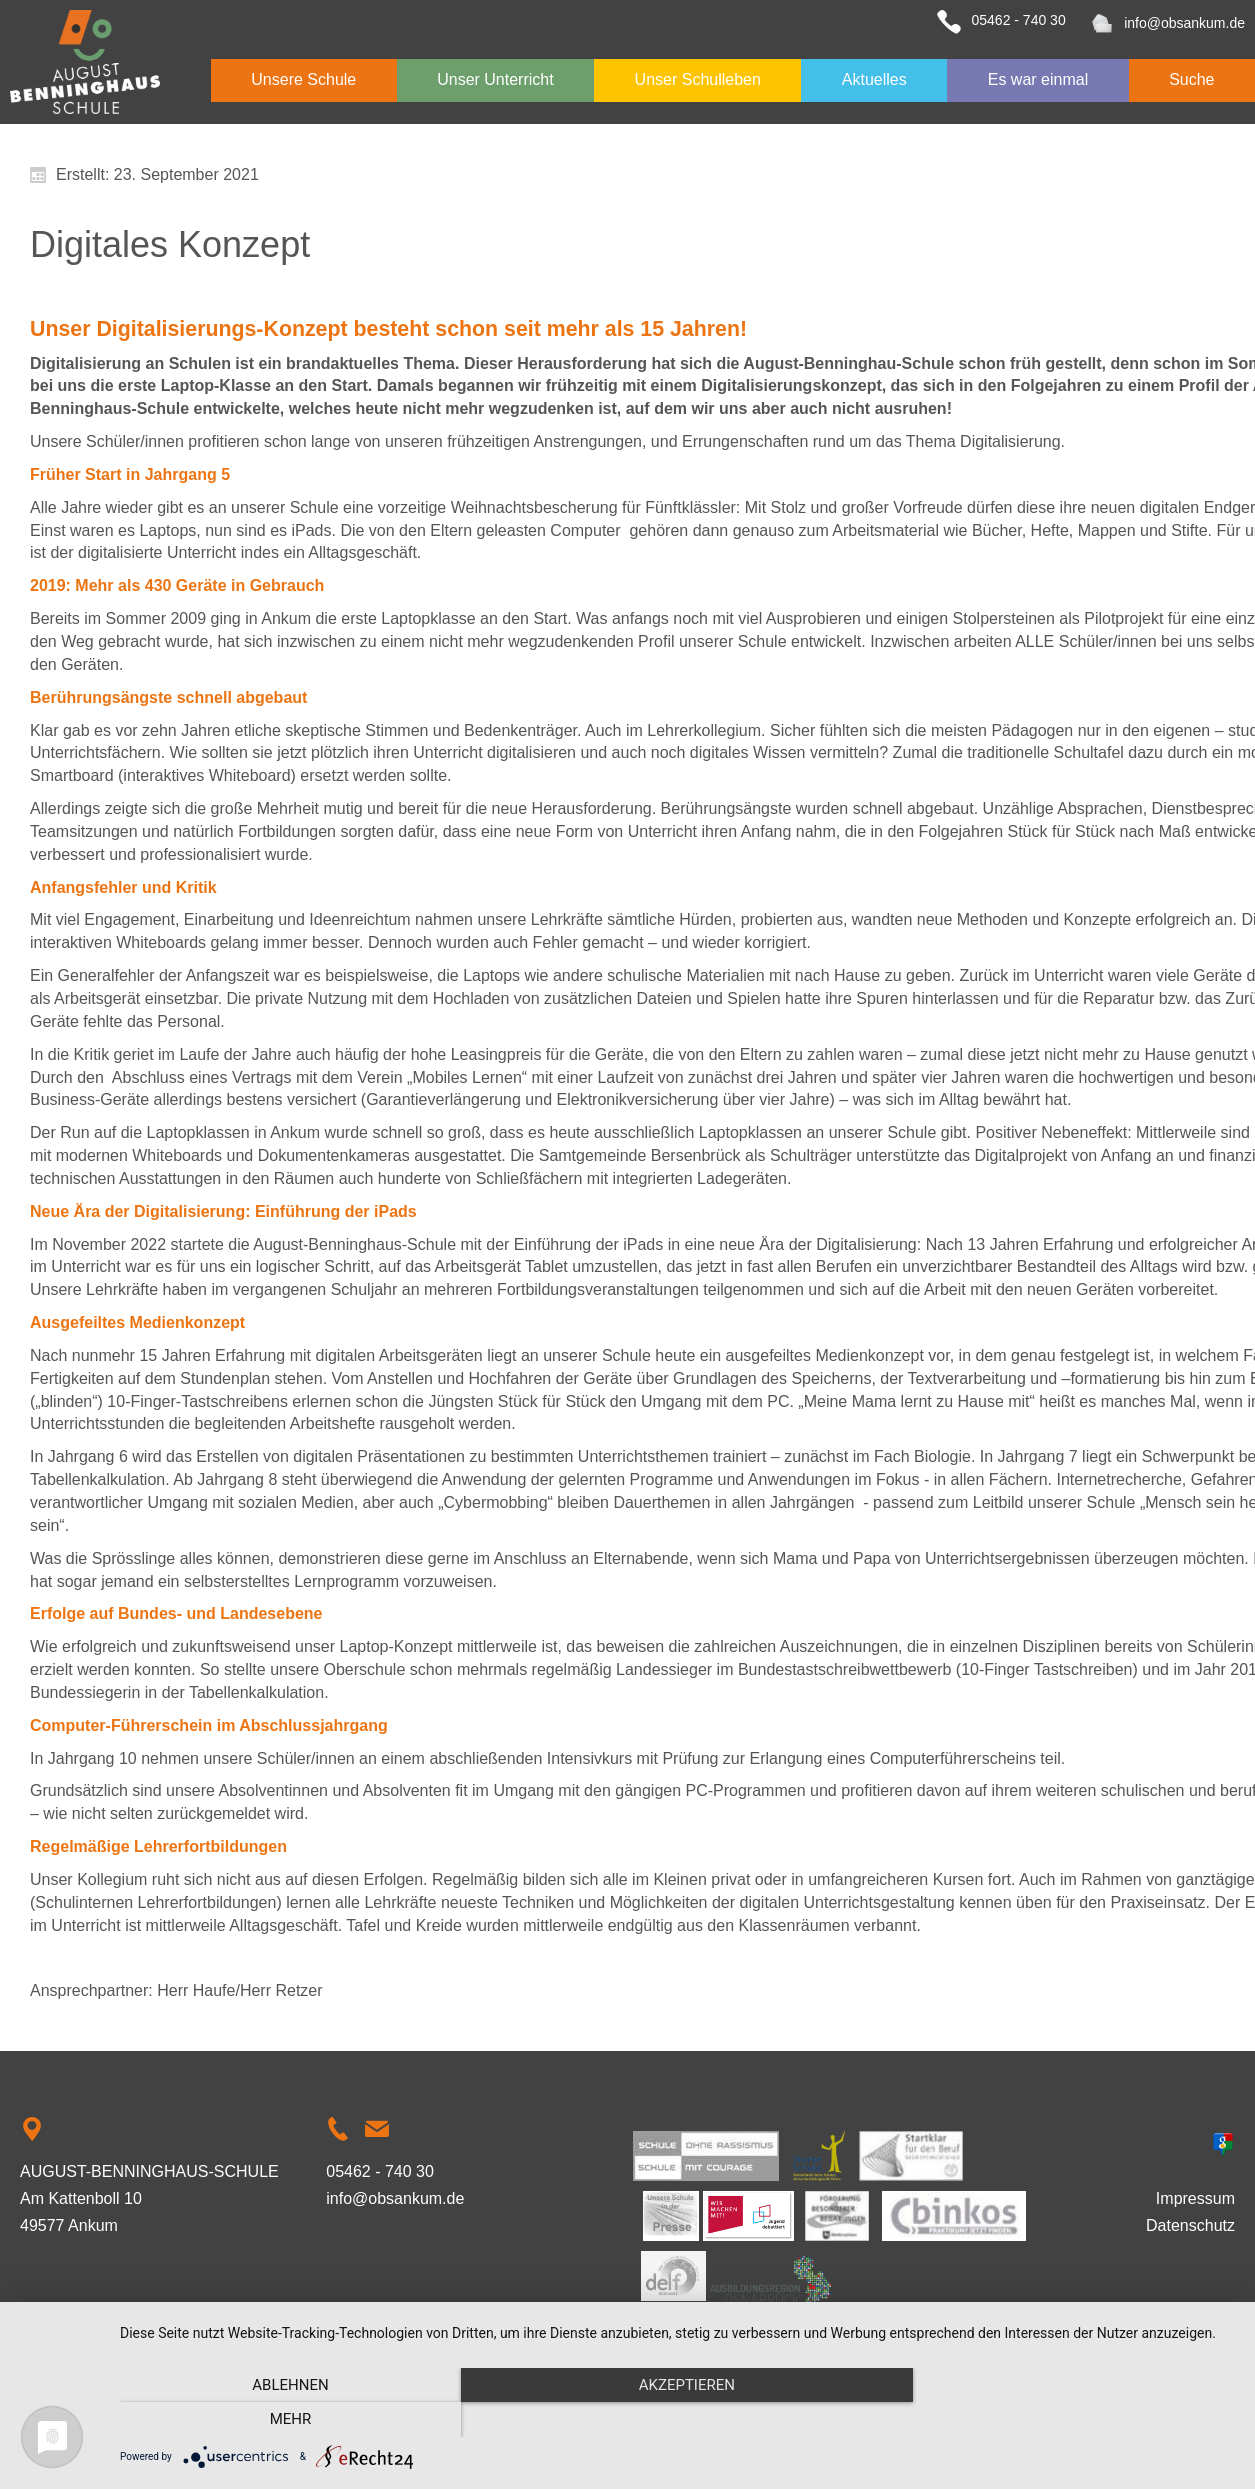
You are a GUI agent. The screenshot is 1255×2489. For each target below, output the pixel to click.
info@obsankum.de (1184, 23)
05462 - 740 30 (1018, 20)
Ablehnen (287, 2420)
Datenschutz (1190, 2225)
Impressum (1195, 2198)
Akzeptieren (677, 2420)
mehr (1068, 2420)
